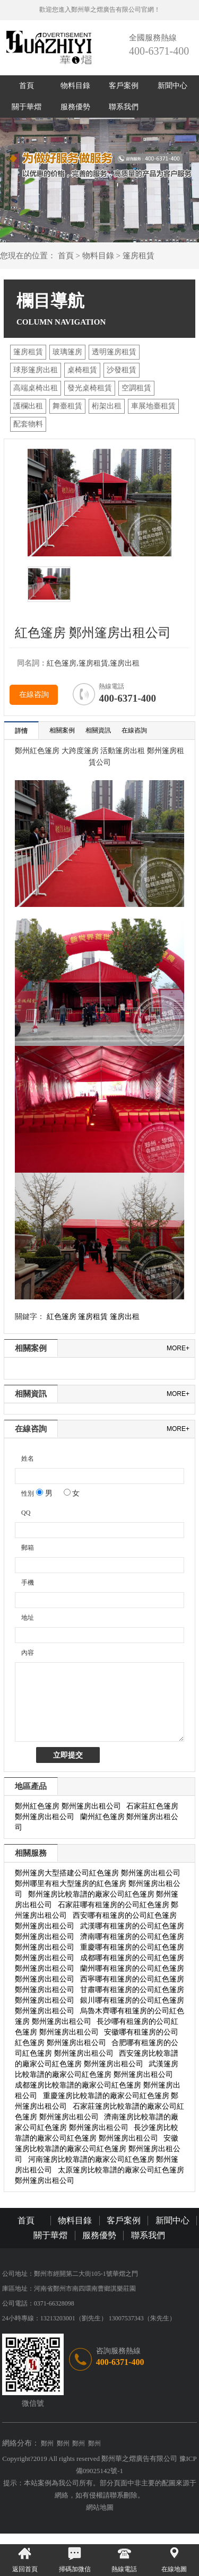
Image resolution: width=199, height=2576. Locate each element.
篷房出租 (125, 1317)
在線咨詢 (34, 694)
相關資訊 (98, 730)
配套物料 (28, 424)
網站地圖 (100, 2507)
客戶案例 (124, 86)
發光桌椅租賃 (89, 388)
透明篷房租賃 (114, 352)
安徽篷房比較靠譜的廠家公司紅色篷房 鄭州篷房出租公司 (97, 2148)
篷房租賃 (138, 255)
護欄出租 (28, 406)
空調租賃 (136, 388)
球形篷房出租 (35, 370)
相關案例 (62, 730)
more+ (178, 1348)
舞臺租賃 (67, 406)
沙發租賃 (121, 370)
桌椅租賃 (82, 370)
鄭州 (47, 2443)
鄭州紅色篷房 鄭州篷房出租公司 (68, 1806)
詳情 (21, 731)
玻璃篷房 (67, 352)
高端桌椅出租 (35, 388)
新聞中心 (172, 86)
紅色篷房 (61, 1317)
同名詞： (32, 663)
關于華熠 (26, 107)
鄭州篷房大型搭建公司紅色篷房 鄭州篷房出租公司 (97, 1873)
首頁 (26, 86)
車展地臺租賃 (153, 406)
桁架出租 (107, 406)
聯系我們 (124, 107)
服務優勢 (75, 107)
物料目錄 (75, 86)
